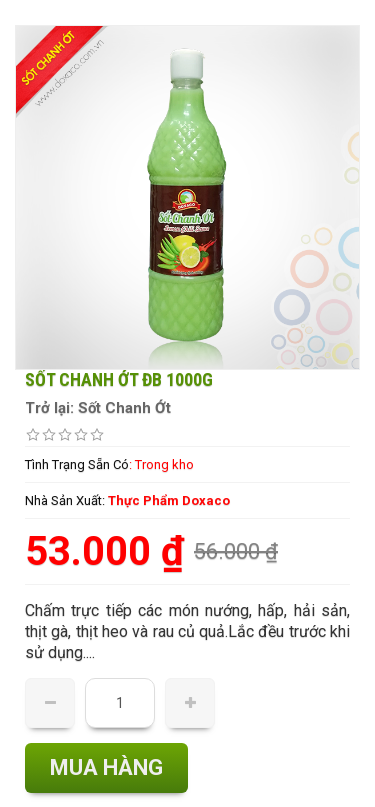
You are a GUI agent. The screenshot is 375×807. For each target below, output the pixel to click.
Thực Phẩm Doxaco (169, 500)
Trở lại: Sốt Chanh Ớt (98, 408)
